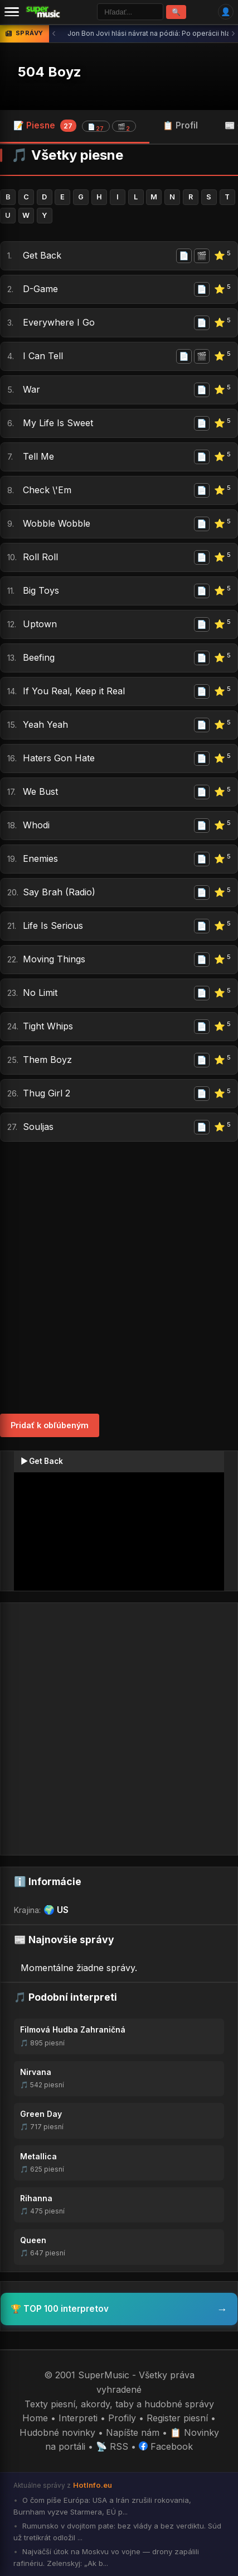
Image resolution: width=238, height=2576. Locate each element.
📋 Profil (180, 125)
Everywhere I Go (59, 322)
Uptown (40, 623)
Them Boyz (47, 1059)
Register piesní (177, 2418)
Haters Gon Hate (59, 758)
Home (35, 2418)
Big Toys (41, 590)
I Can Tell (43, 355)
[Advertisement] (119, 1277)
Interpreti (78, 2418)
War (31, 389)
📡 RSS (112, 2446)
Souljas (38, 1126)
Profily (122, 2418)
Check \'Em (47, 489)
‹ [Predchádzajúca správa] (54, 33)
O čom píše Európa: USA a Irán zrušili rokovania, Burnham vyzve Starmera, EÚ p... (102, 2506)
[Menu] (11, 11)
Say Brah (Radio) (59, 892)
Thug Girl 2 (46, 1093)
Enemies (40, 858)
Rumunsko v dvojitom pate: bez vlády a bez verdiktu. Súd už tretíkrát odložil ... (117, 2531)
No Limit (40, 992)
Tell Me (38, 456)
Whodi (36, 825)
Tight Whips (48, 1026)
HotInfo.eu (92, 2484)
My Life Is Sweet (58, 422)
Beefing (39, 657)
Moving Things (54, 959)
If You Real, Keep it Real (74, 691)
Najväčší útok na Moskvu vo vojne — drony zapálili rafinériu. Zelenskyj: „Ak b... (106, 2557)
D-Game (40, 288)
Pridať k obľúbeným (50, 1425)
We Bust (40, 791)
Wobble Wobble (56, 523)
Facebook (166, 2446)
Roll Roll (40, 556)
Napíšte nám (132, 2432)
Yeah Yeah (45, 724)
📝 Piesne (74, 125)
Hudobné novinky (57, 2432)
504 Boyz (49, 72)
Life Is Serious (53, 925)
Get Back (42, 255)
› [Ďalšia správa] (233, 33)
